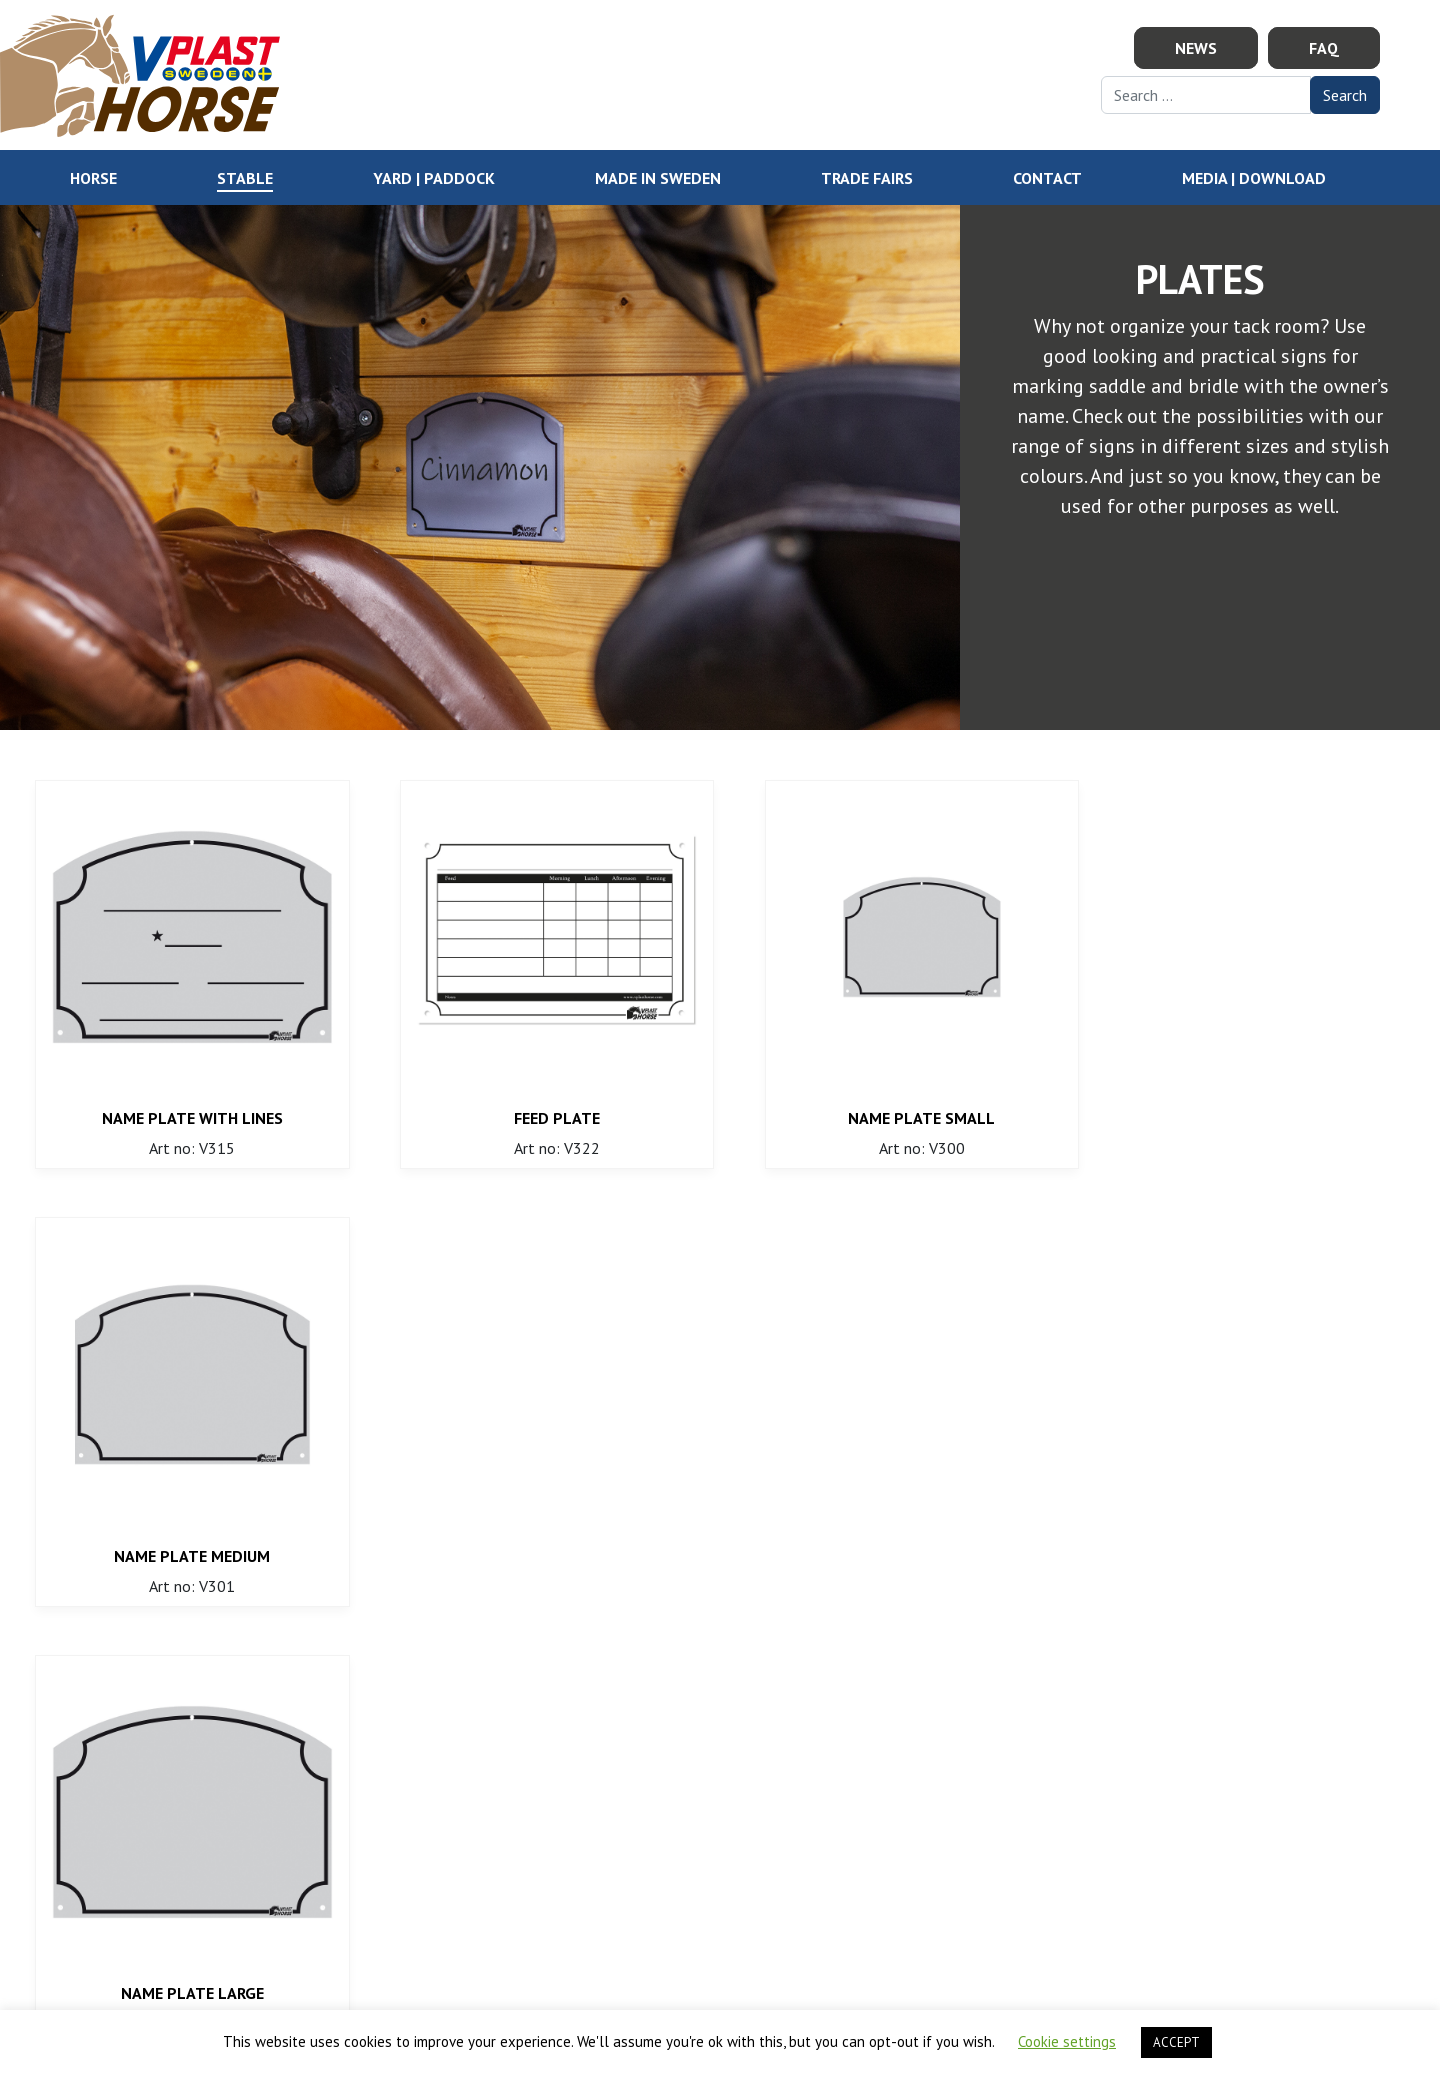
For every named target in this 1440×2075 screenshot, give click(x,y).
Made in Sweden (658, 178)
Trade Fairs (867, 178)
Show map (1122, 1817)
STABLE (245, 178)
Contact (1047, 178)
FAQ (1324, 48)
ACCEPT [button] (1176, 2042)
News (1196, 48)
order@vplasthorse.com (497, 1793)
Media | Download (1254, 178)
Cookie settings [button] (1067, 2041)
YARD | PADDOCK (434, 178)
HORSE (93, 178)
